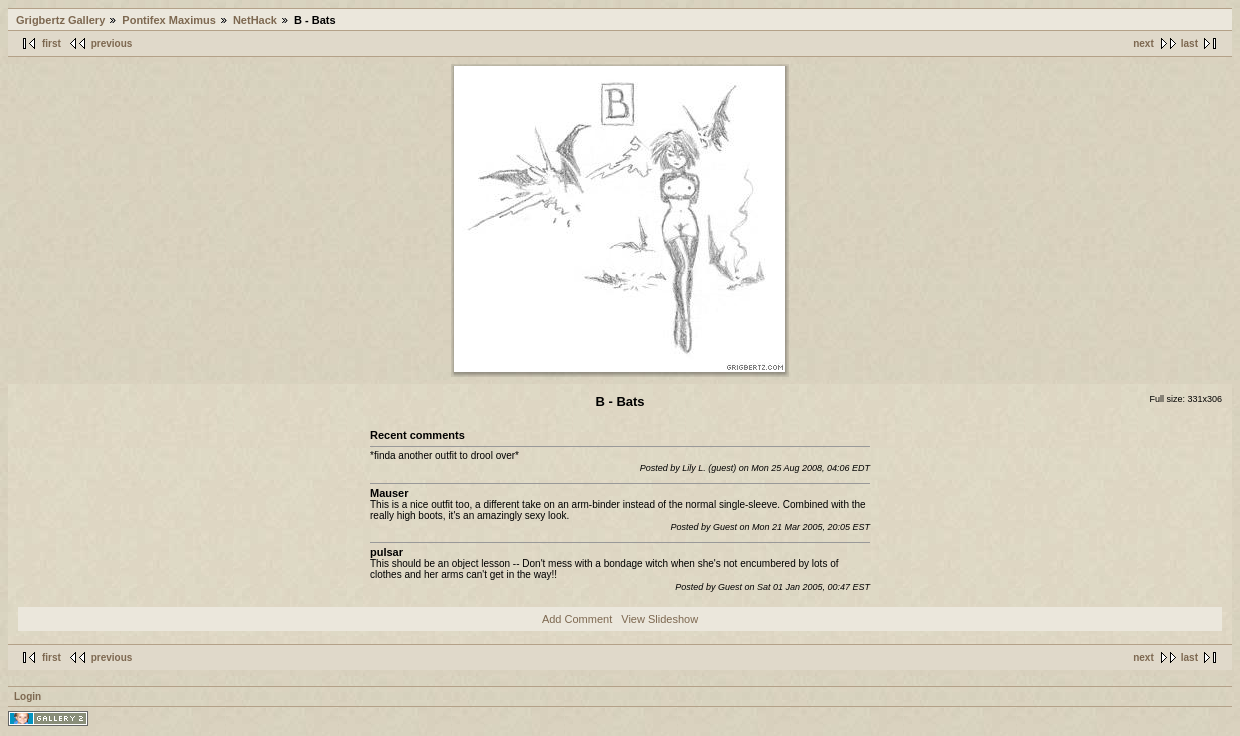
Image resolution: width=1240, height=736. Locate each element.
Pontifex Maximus (169, 20)
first (51, 43)
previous (112, 43)
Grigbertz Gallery (60, 20)
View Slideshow (659, 619)
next (1143, 43)
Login (27, 696)
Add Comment (577, 619)
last (1189, 43)
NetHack (255, 20)
